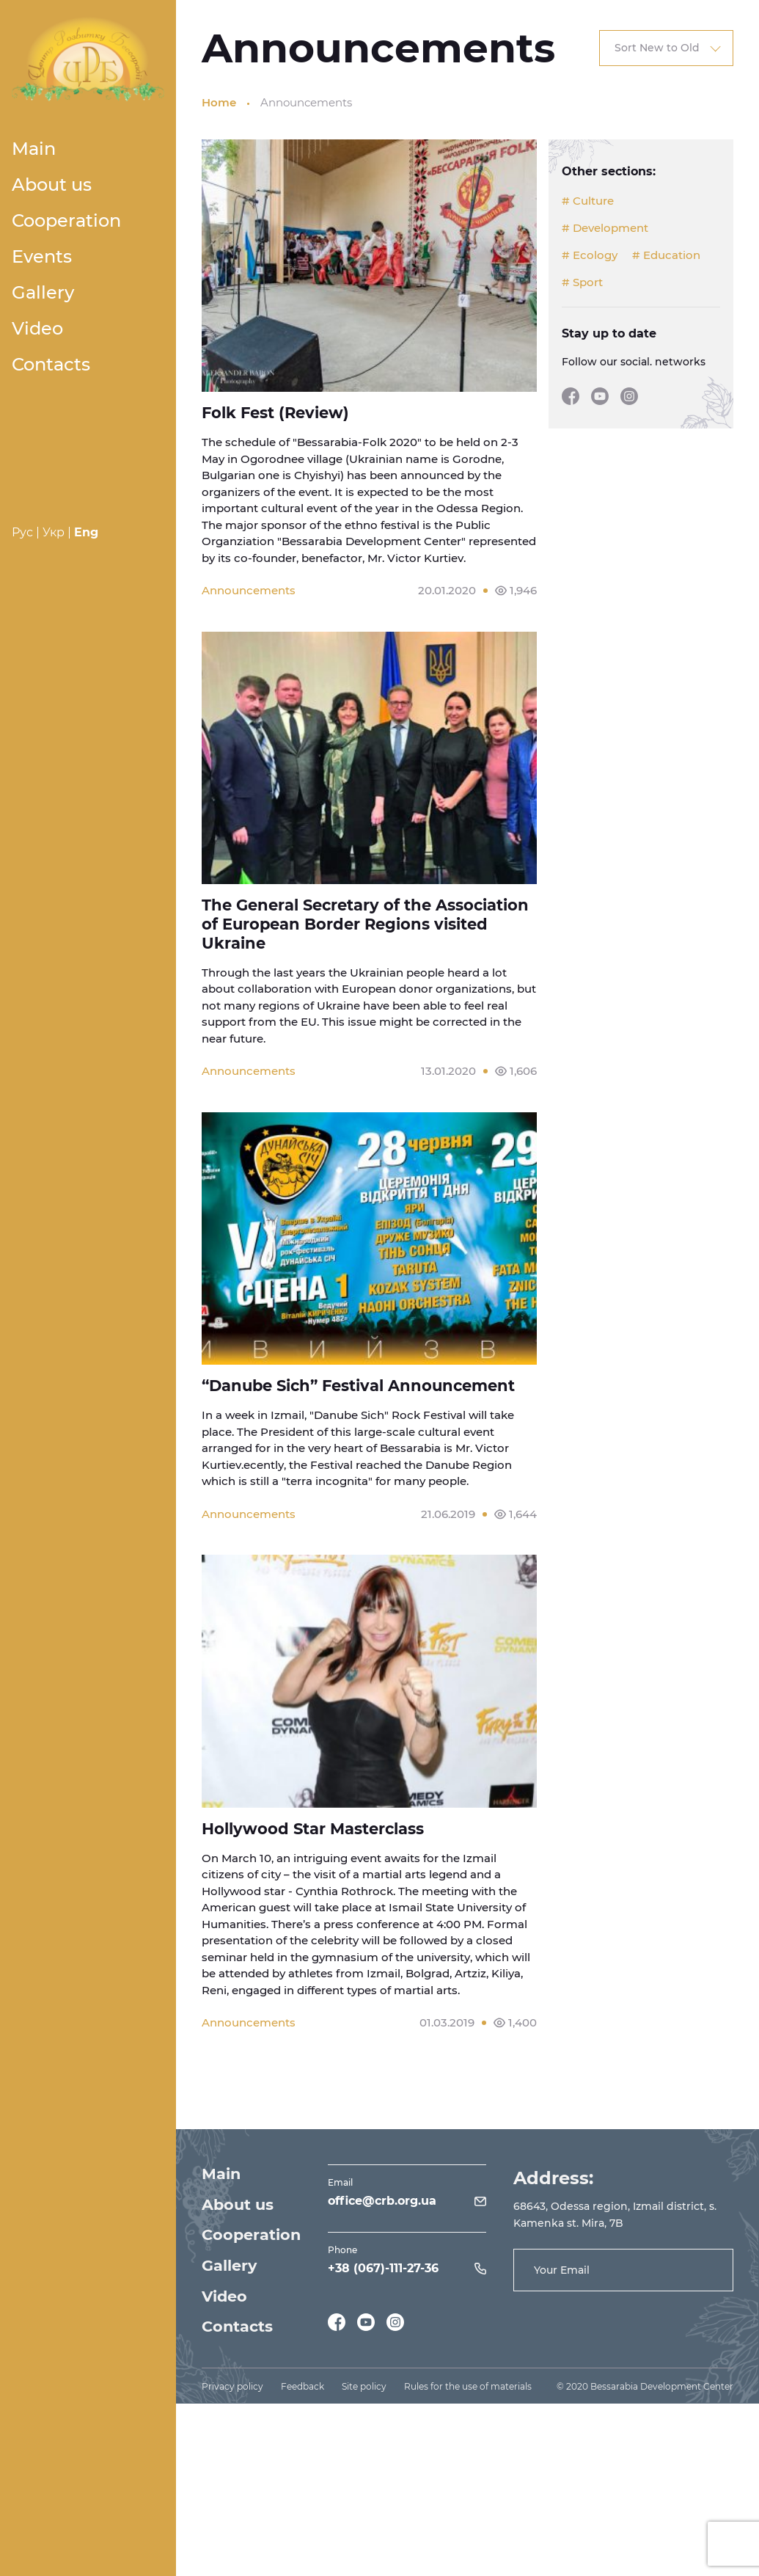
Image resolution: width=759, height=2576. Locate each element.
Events (42, 256)
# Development (605, 228)
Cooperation (66, 220)
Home (219, 102)
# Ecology (589, 255)
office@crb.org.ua (383, 2206)
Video (37, 328)
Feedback (302, 2392)
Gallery (43, 292)
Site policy (364, 2392)
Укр (54, 532)
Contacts (51, 364)
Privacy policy (232, 2392)
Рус (22, 532)
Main (34, 148)
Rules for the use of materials (468, 2392)
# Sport (582, 282)
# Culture (588, 201)
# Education (666, 255)
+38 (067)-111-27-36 (384, 2273)
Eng (86, 532)
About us (52, 184)
